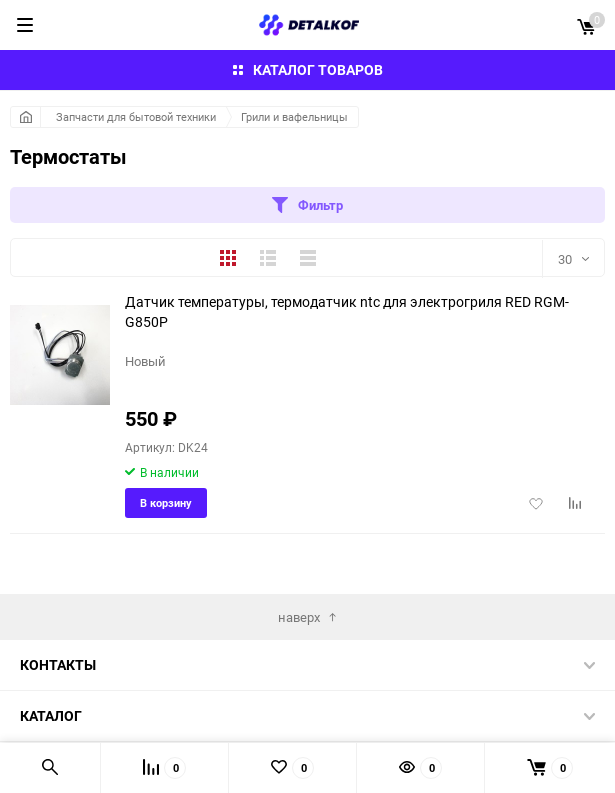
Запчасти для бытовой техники (136, 116)
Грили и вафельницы (294, 116)
